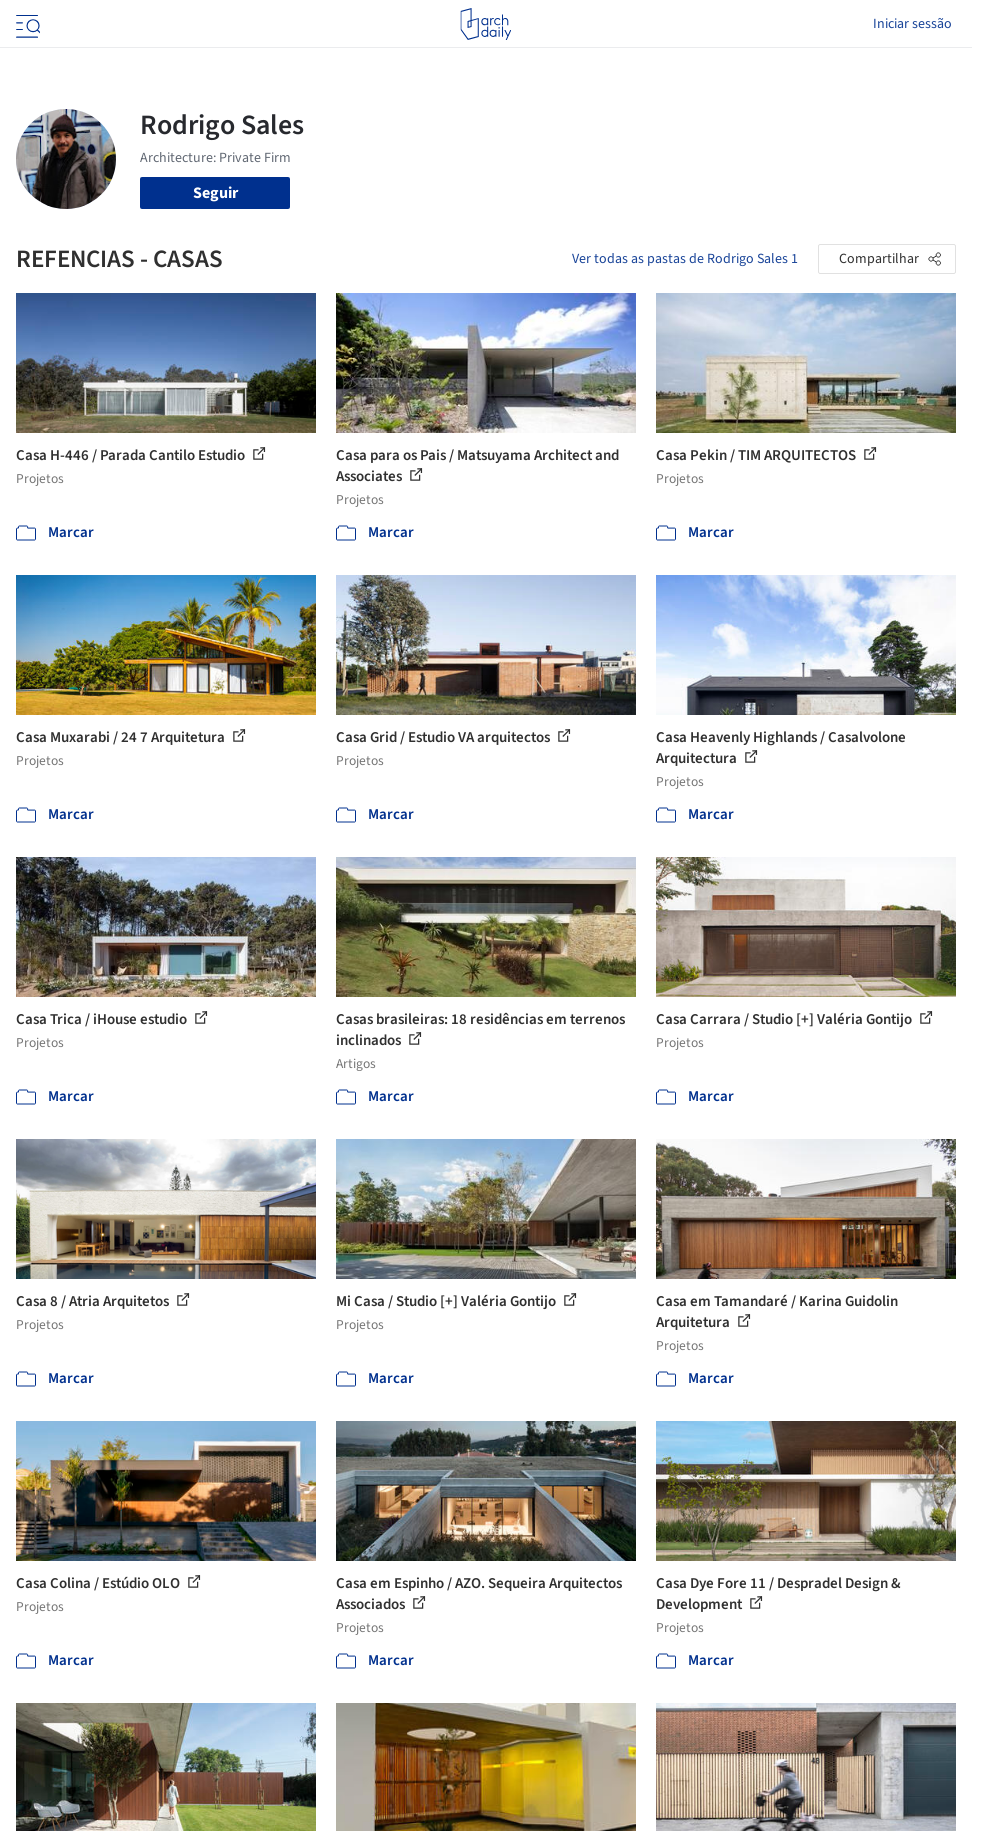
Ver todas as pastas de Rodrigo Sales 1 (685, 259)
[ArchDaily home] (485, 24)
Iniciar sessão (912, 24)
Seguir (215, 193)
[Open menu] (26, 24)
